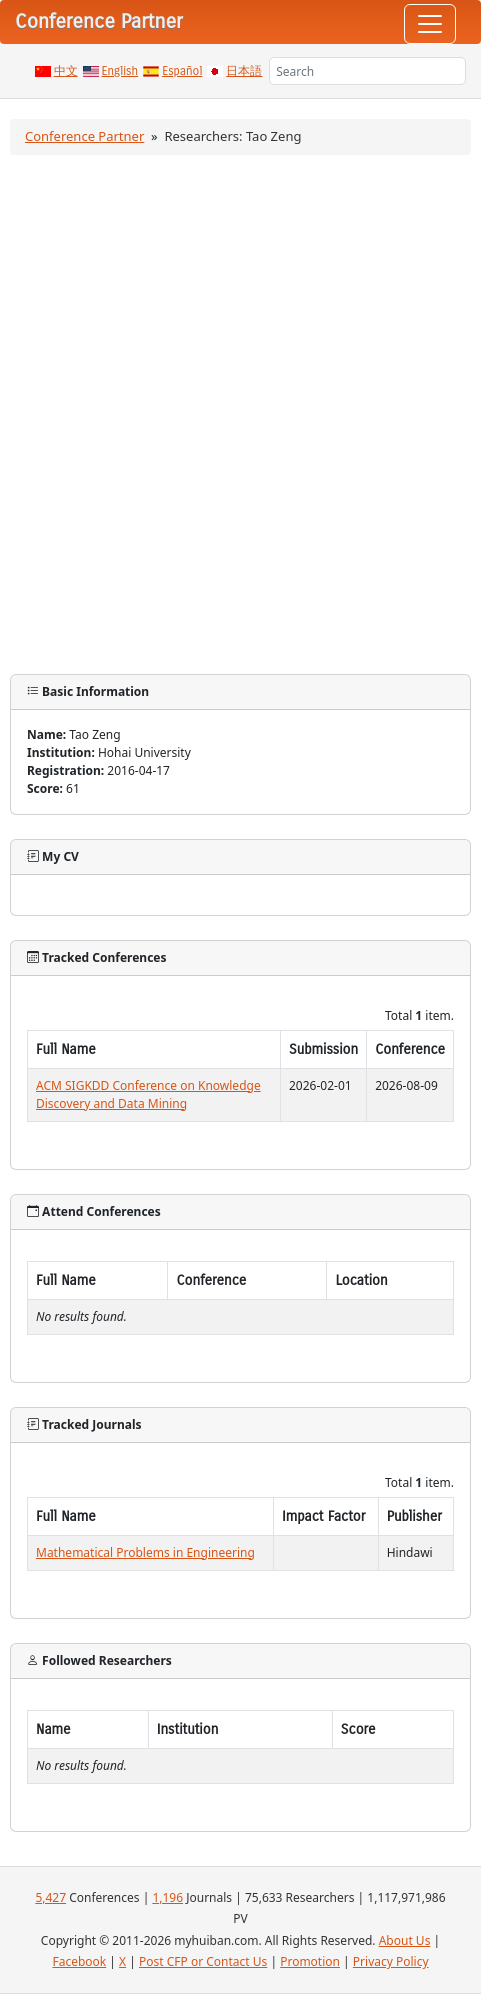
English (120, 71)
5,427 (50, 1897)
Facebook (79, 1961)
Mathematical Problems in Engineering (145, 1552)
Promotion (310, 1961)
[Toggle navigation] (430, 24)
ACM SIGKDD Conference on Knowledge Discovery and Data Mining (148, 1094)
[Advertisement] (239, 414)
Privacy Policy (391, 1961)
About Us (405, 1940)
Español (182, 71)
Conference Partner (84, 136)
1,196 (167, 1897)
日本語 (244, 71)
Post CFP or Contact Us (203, 1961)
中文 (66, 71)
